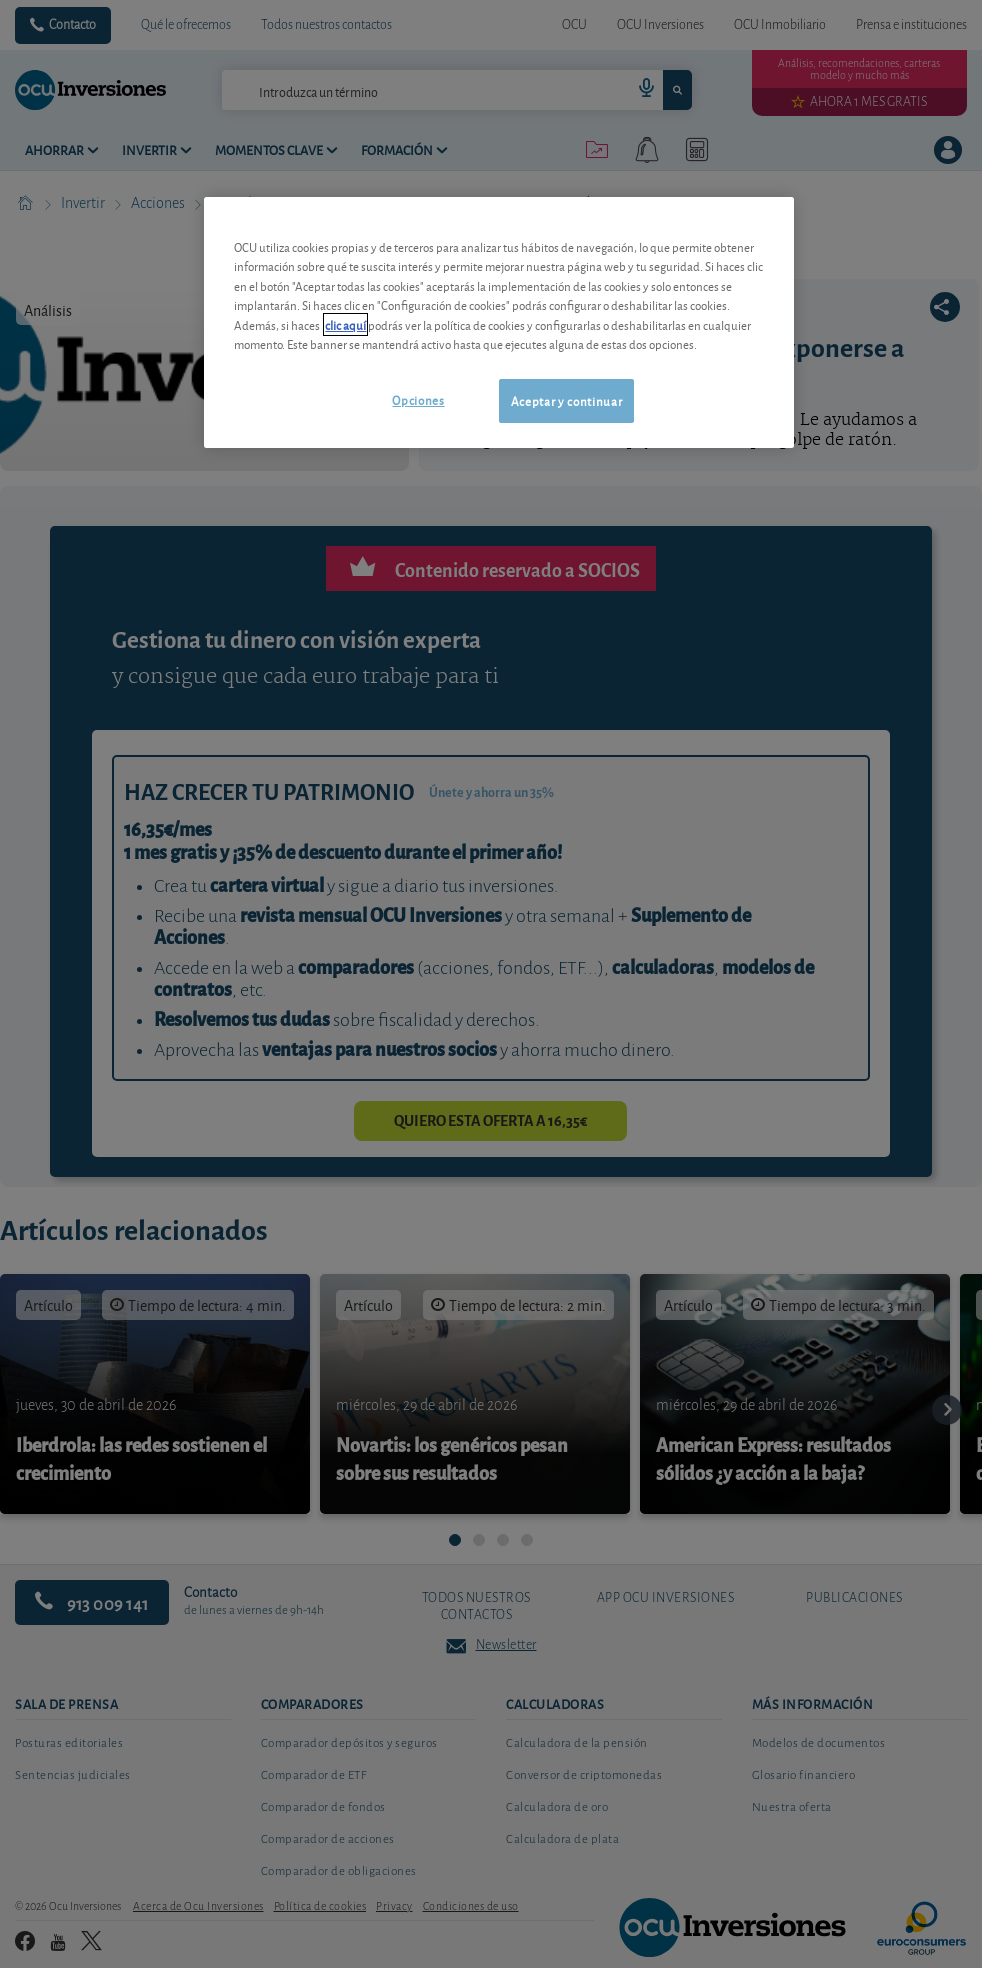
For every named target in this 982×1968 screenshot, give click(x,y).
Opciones (418, 399)
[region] (498, 322)
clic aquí (345, 324)
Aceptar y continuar (566, 400)
